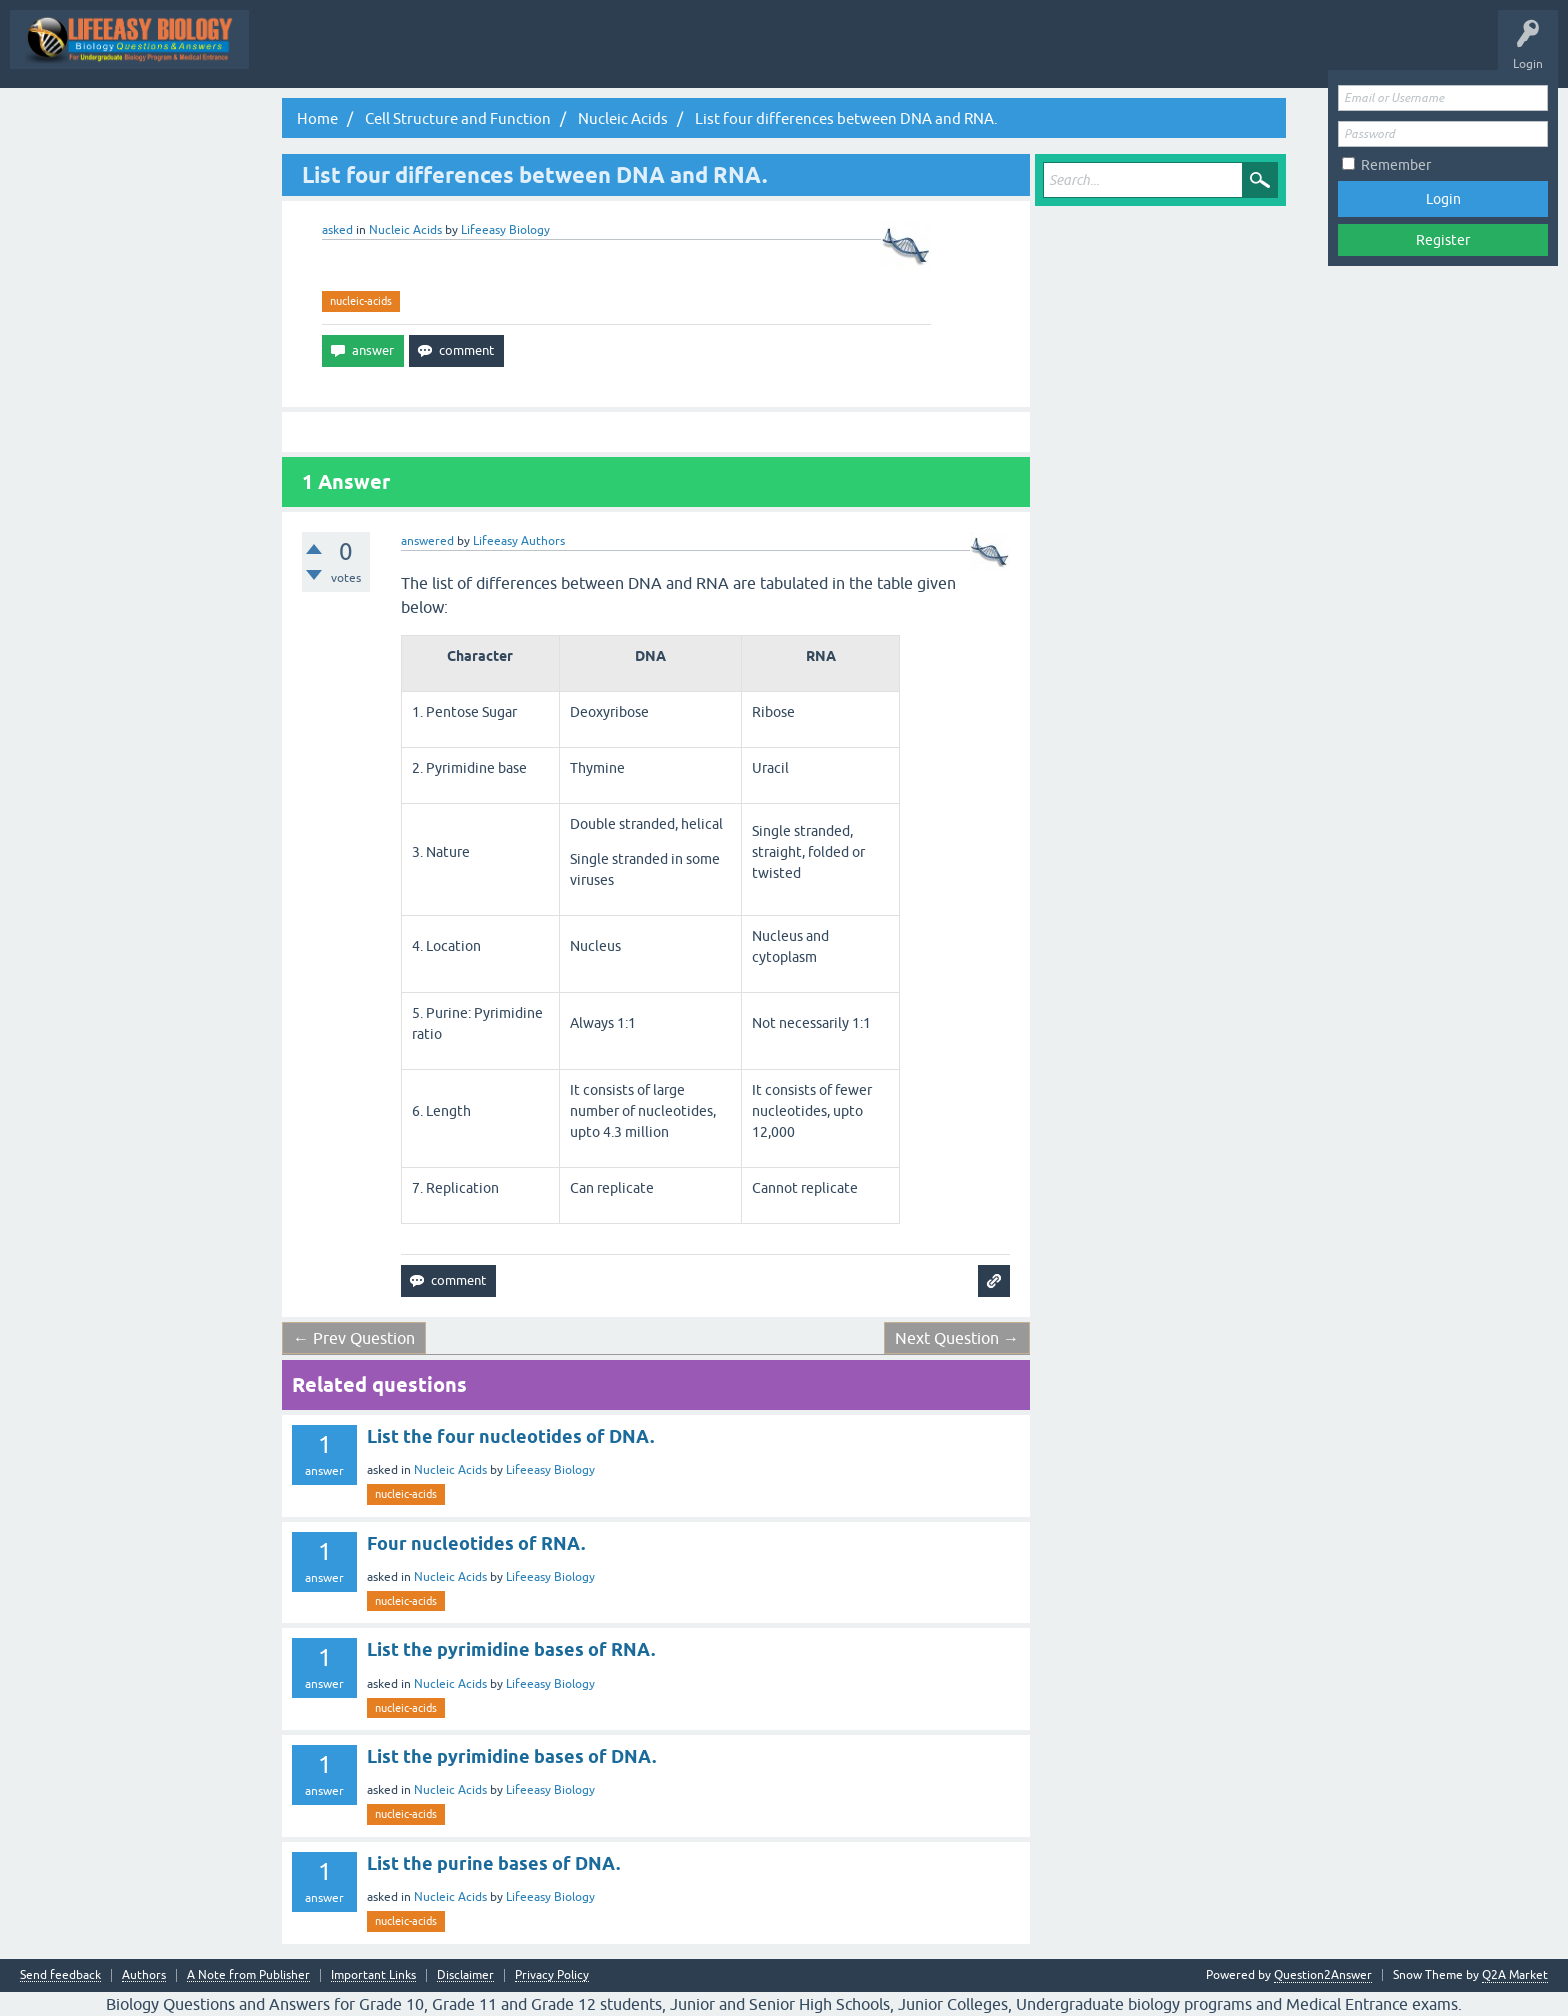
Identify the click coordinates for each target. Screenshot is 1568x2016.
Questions (607, 54)
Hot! (677, 54)
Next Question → (957, 1338)
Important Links (373, 1975)
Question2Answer (1323, 1975)
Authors (144, 1975)
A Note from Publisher (248, 1975)
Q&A (537, 54)
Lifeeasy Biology (550, 1470)
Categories (901, 54)
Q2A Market (1515, 1975)
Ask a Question (995, 54)
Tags (830, 54)
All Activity (466, 54)
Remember (1396, 165)
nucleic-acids (361, 301)
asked (337, 230)
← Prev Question (354, 1338)
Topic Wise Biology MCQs (339, 54)
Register (1443, 240)
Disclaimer (465, 1975)
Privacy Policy (552, 1975)
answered (427, 541)
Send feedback (60, 1975)
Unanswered (753, 54)
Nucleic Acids (405, 230)
